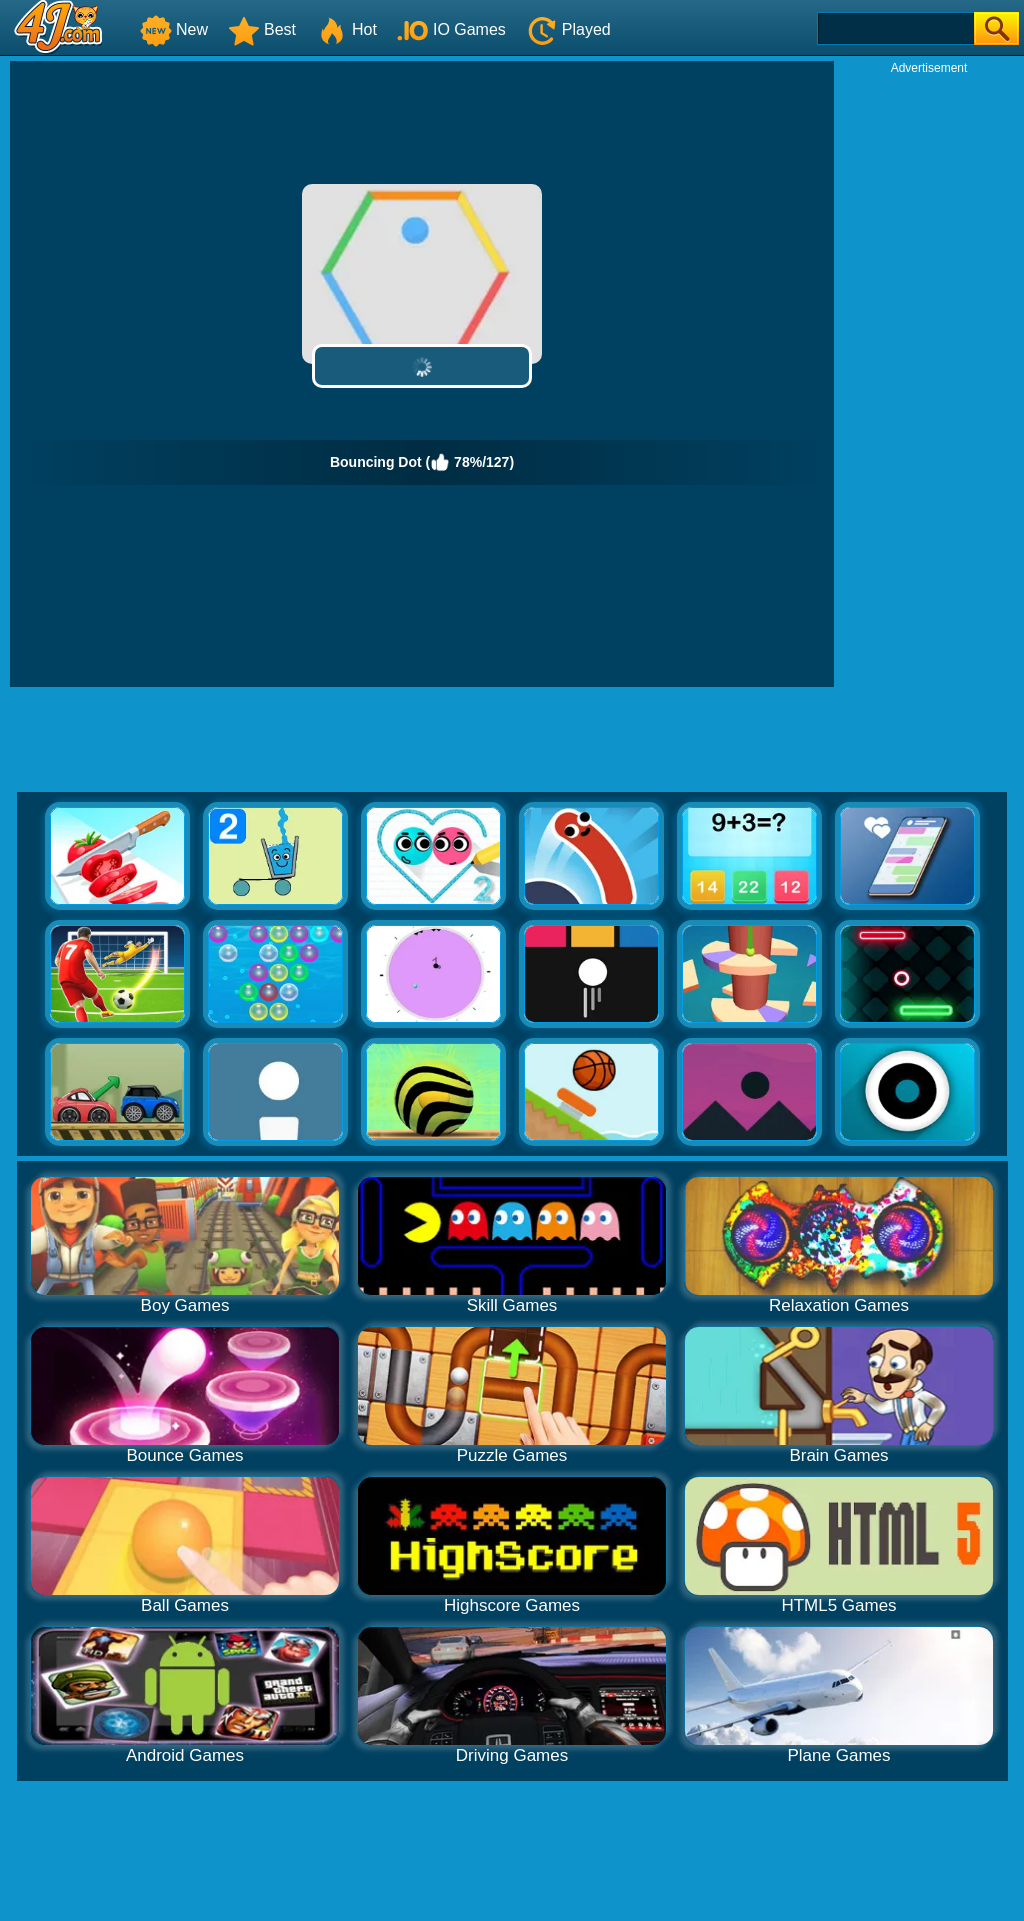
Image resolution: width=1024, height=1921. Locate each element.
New (174, 29)
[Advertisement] (929, 376)
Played (568, 29)
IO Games (451, 29)
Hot (346, 29)
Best (262, 29)
